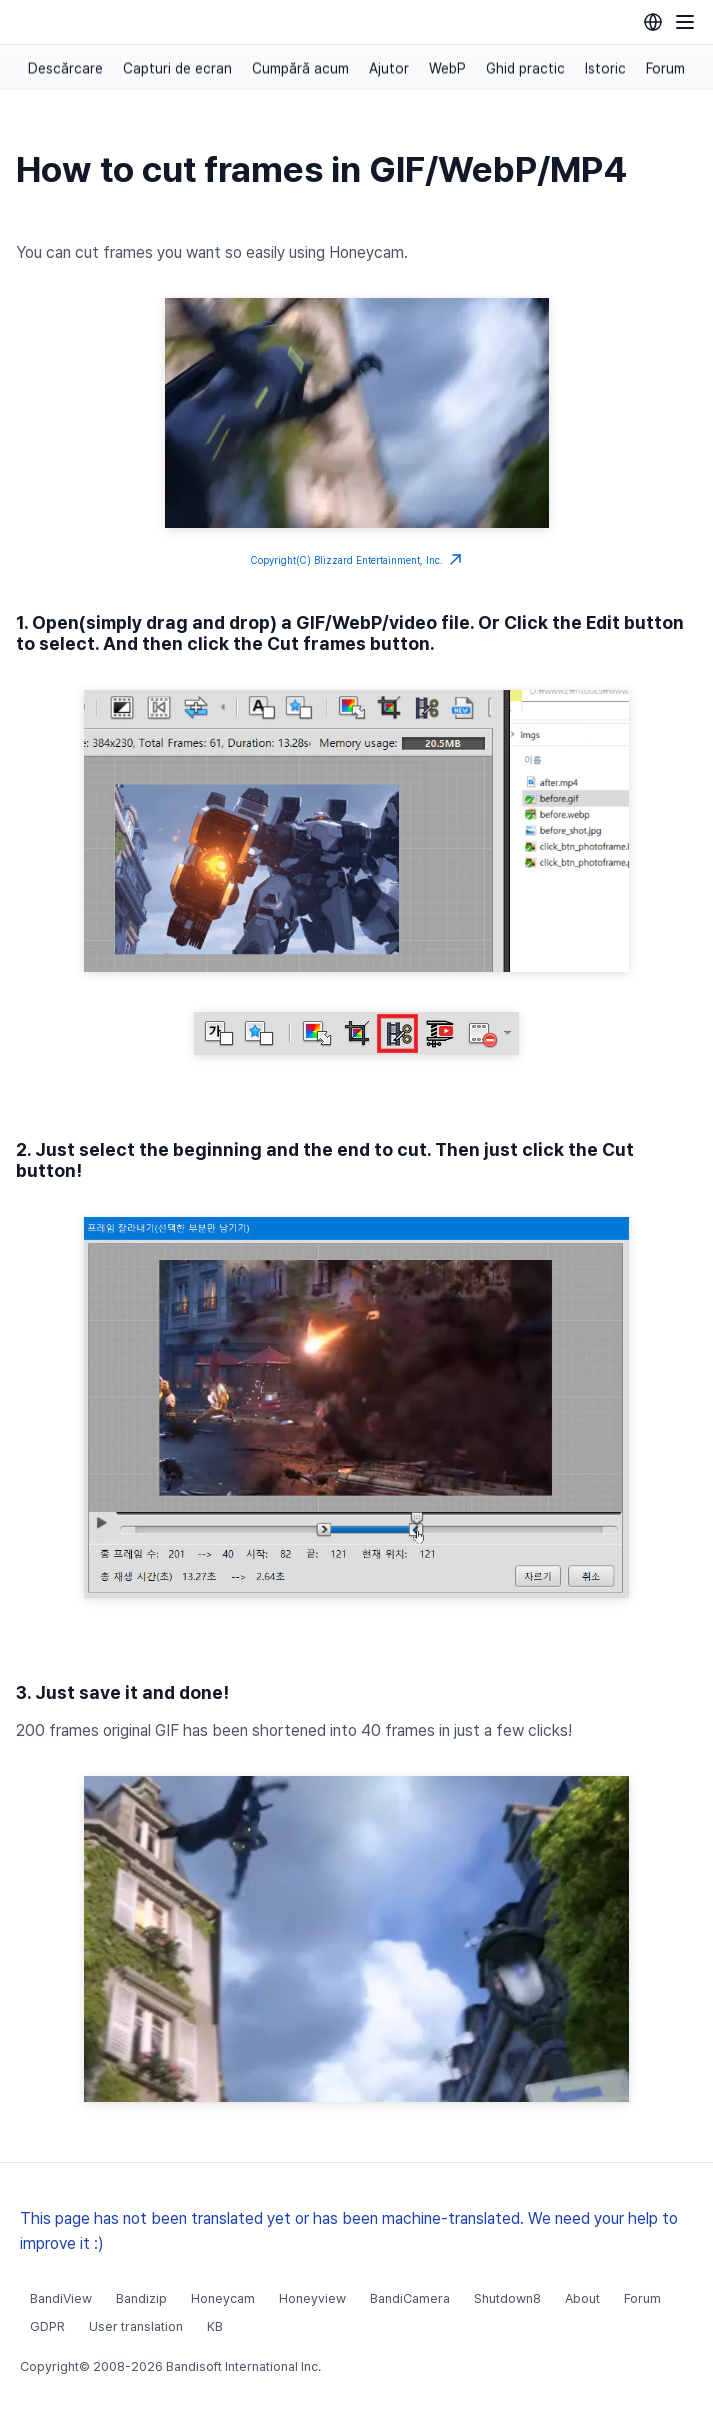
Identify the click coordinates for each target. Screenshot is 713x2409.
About (582, 2298)
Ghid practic (525, 69)
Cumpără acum (300, 69)
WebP (447, 69)
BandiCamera (410, 2298)
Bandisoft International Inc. (243, 2366)
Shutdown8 (507, 2298)
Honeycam (223, 2298)
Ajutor (389, 69)
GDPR (47, 2326)
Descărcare (65, 69)
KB (215, 2326)
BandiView (61, 2298)
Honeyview (312, 2298)
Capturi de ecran (177, 69)
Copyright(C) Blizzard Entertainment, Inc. (356, 560)
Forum (665, 69)
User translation (136, 2326)
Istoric (605, 69)
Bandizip (141, 2298)
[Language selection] (653, 22)
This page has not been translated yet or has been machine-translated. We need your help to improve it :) (349, 2231)
